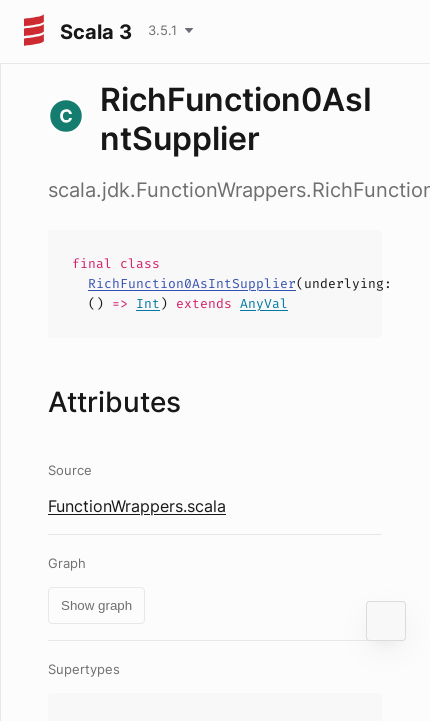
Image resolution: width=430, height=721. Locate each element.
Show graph (96, 605)
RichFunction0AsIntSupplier (192, 283)
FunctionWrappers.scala (137, 506)
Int (148, 303)
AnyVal (264, 303)
